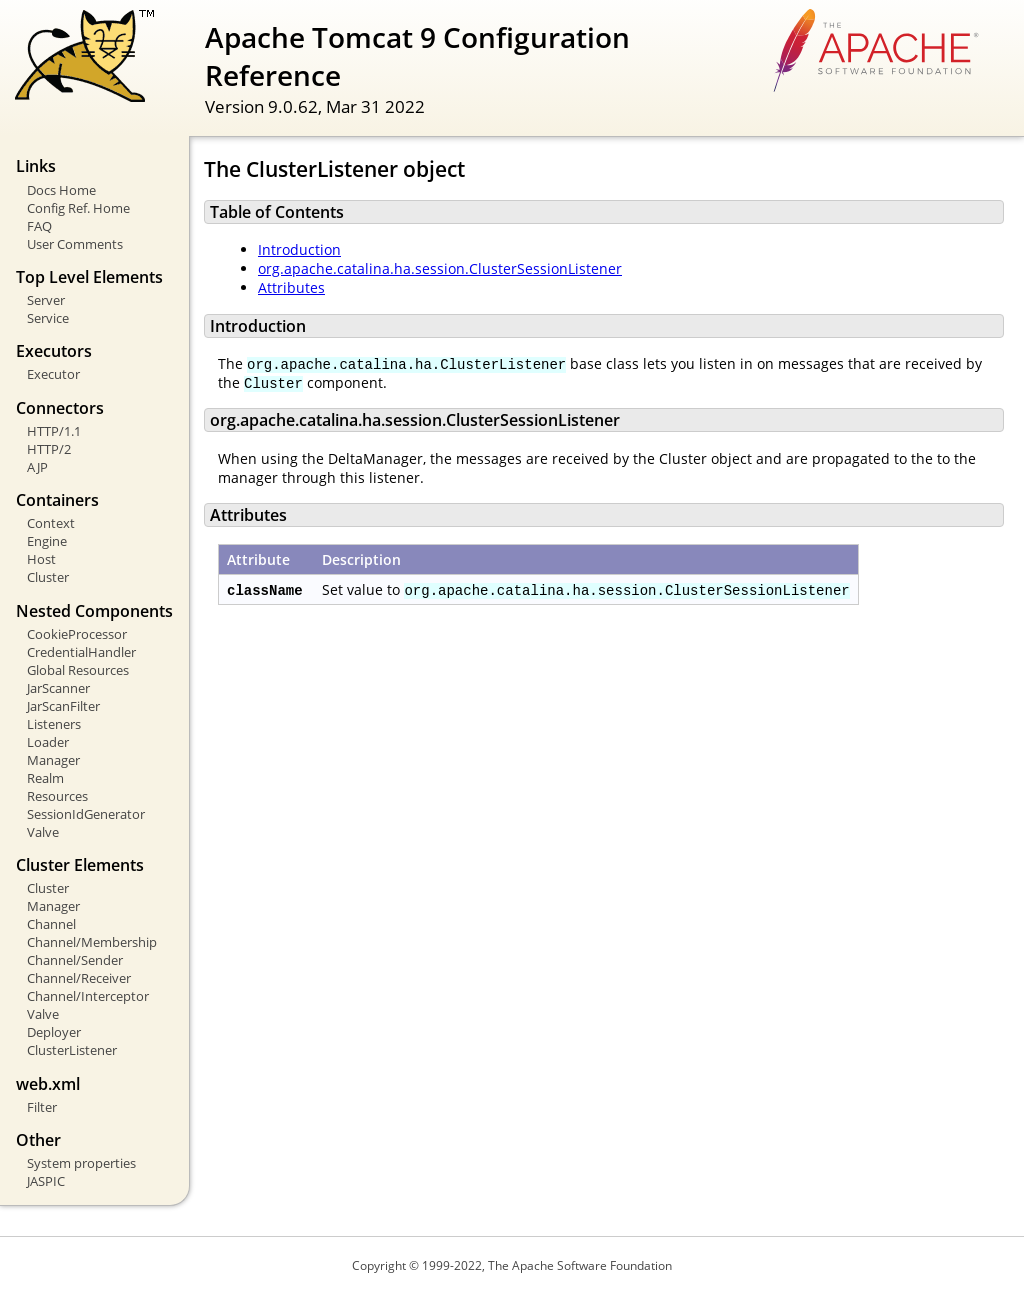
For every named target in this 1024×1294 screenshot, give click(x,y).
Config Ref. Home (78, 208)
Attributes (291, 287)
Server (46, 300)
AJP (37, 467)
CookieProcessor (77, 634)
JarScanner (58, 688)
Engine (47, 541)
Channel (51, 924)
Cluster (48, 577)
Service (48, 318)
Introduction (299, 249)
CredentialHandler (81, 652)
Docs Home (61, 190)
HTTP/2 (49, 449)
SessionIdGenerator (86, 814)
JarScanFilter (63, 706)
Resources (57, 796)
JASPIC (46, 1181)
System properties (81, 1163)
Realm (45, 778)
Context (51, 523)
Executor (53, 374)
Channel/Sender (75, 960)
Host (41, 559)
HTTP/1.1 (54, 431)
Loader (48, 742)
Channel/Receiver (79, 978)
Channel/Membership (92, 942)
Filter (42, 1107)
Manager (53, 760)
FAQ (39, 226)
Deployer (54, 1032)
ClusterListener (72, 1050)
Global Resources (78, 670)
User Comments (75, 244)
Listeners (54, 724)
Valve (43, 832)
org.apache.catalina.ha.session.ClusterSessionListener (440, 268)
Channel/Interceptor (88, 996)
